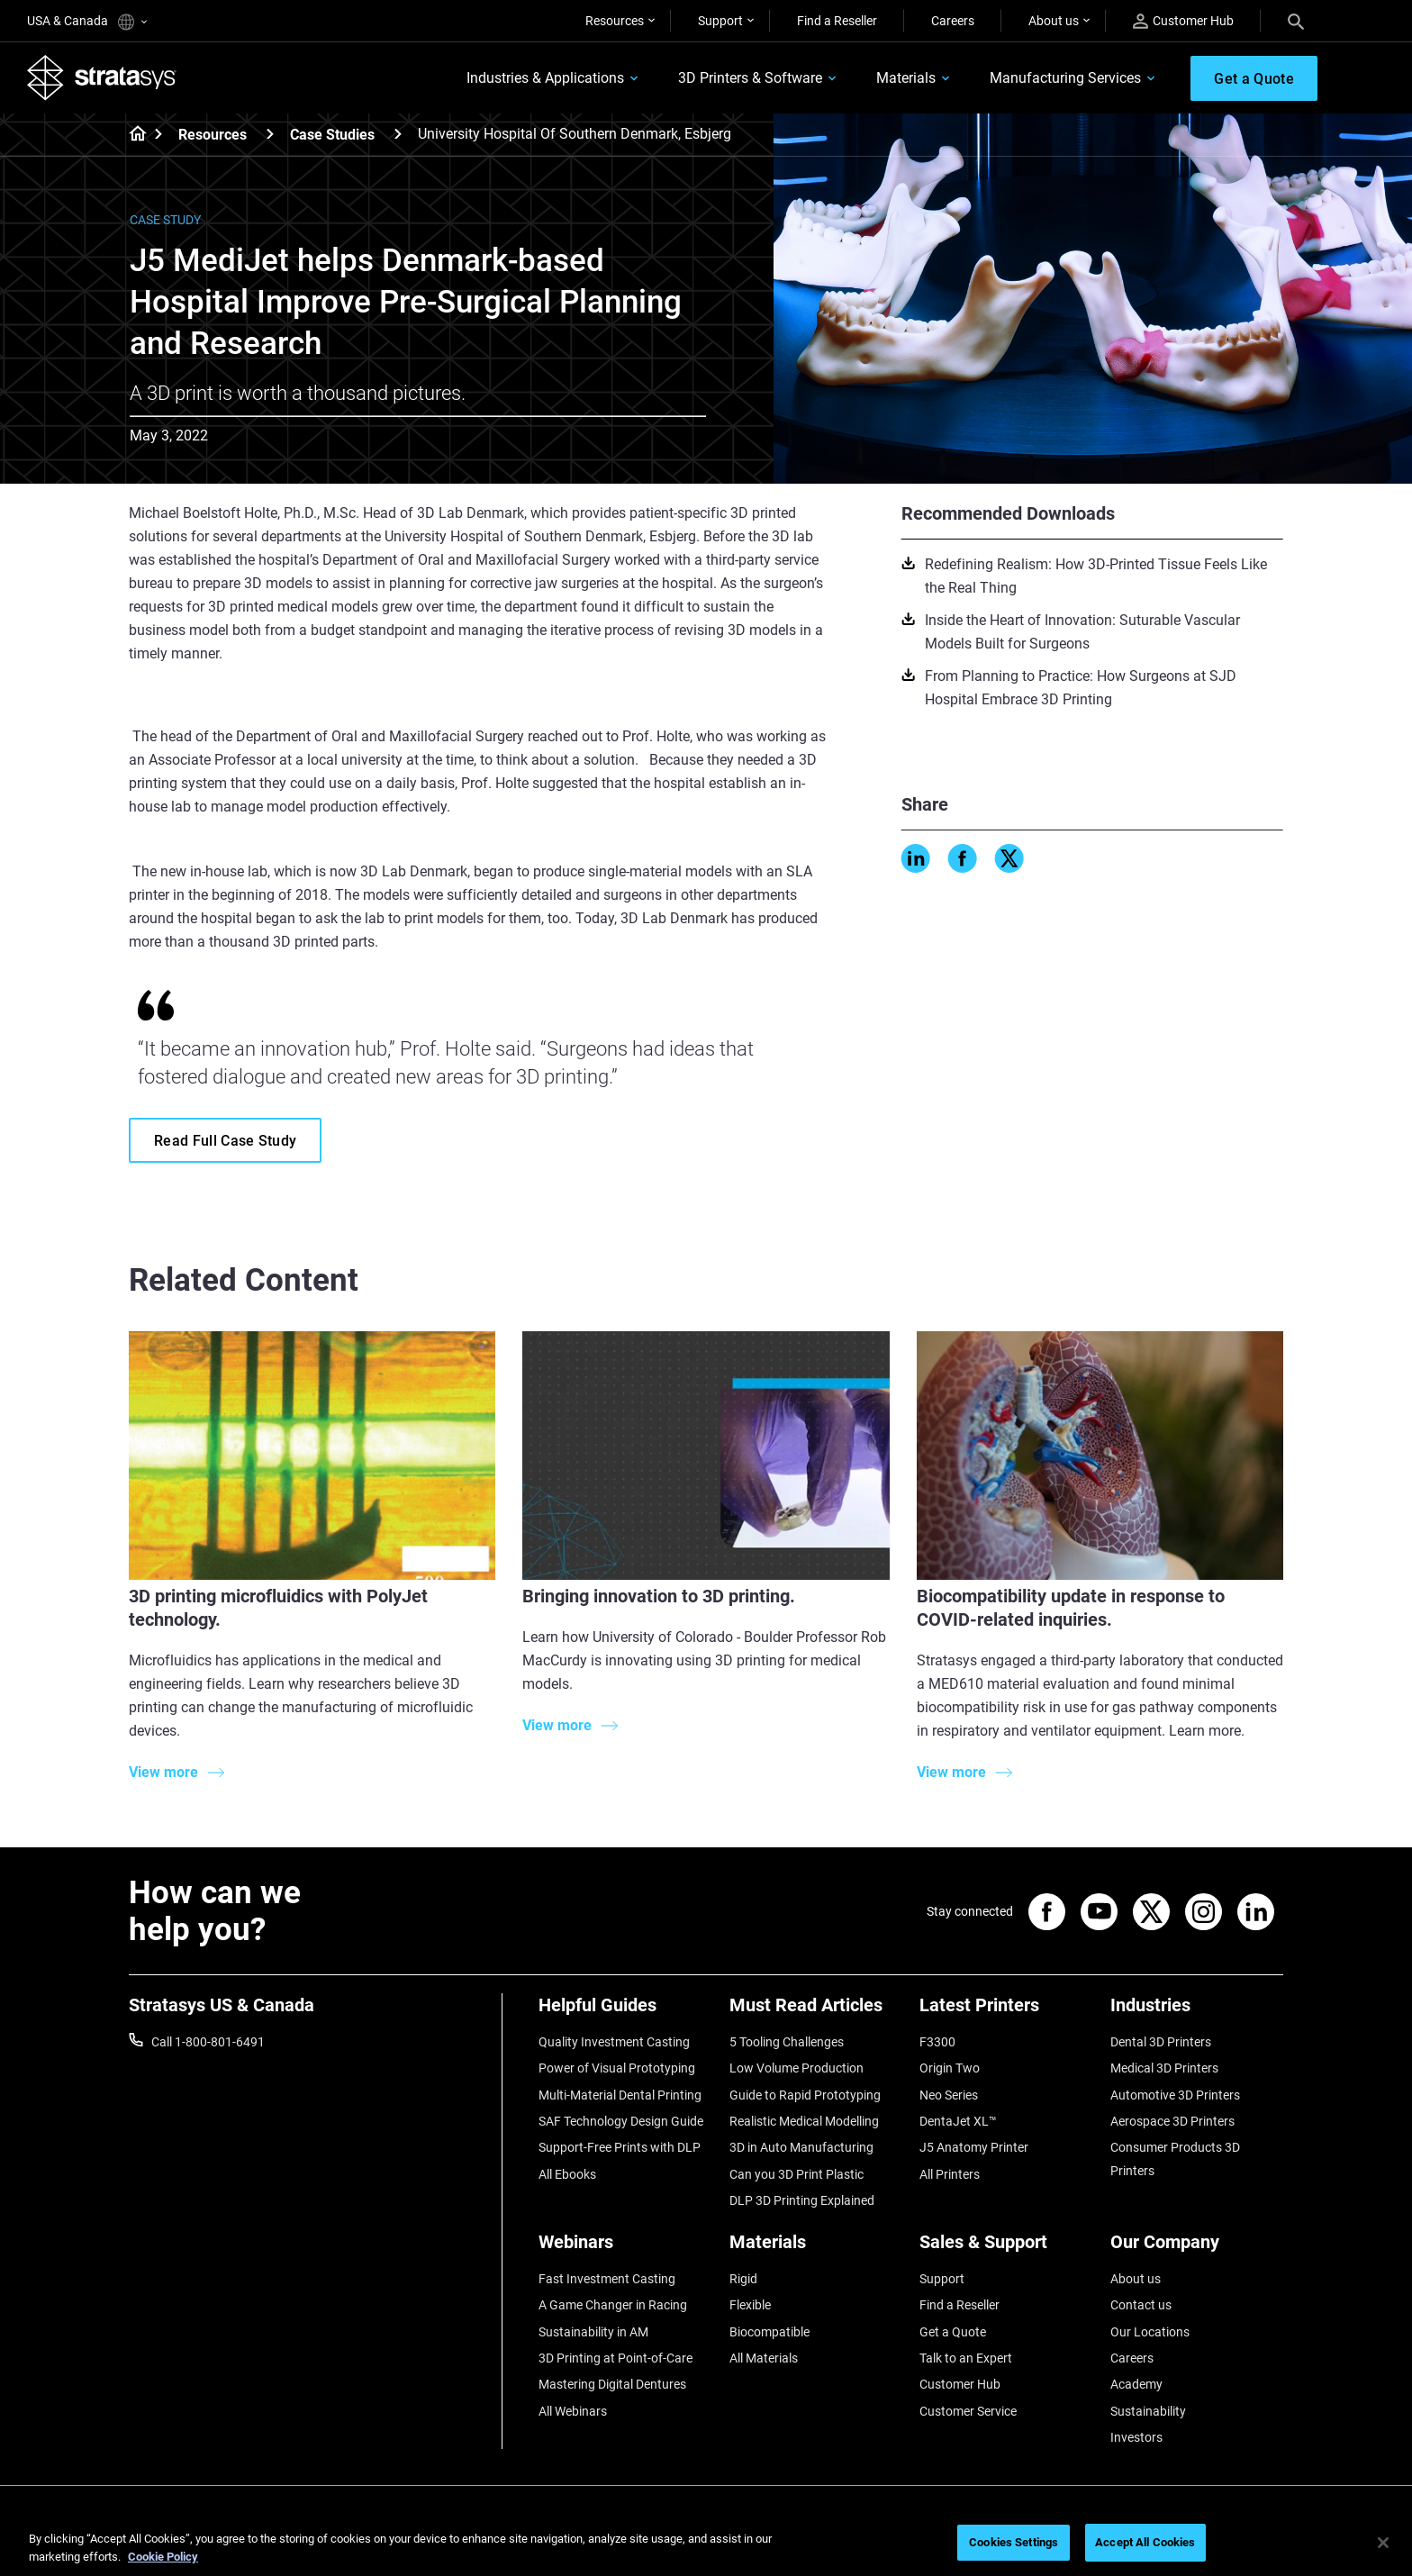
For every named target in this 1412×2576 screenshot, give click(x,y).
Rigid (743, 2279)
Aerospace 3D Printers (1172, 2121)
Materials (906, 77)
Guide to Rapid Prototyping (805, 2095)
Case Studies (332, 134)
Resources (614, 21)
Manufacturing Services (1065, 77)
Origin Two (949, 2068)
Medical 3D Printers (1164, 2068)
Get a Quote (952, 2332)
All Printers (949, 2174)
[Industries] (1196, 2011)
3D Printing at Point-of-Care (615, 2358)
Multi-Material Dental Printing (620, 2095)
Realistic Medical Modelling (804, 2121)
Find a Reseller (837, 21)
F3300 (937, 2042)
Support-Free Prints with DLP (620, 2147)
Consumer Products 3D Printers (1175, 2159)
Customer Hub (1183, 21)
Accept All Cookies (1145, 2542)
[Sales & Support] (1005, 2248)
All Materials (763, 2358)
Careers (952, 21)
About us (1053, 21)
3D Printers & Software (750, 77)
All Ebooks (567, 2174)
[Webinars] (625, 2248)
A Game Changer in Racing (613, 2305)
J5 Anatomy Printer (973, 2147)
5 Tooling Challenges (786, 2042)
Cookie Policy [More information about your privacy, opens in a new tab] (163, 2556)
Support (720, 21)
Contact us (1141, 2305)
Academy (1136, 2384)
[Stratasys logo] (101, 77)
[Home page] (132, 135)
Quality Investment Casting (614, 2042)
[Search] (1295, 20)
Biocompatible (769, 2332)
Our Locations (1150, 2332)
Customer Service (968, 2411)
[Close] (1383, 2542)
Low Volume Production (796, 2068)
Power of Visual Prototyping (617, 2068)
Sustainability (1148, 2411)
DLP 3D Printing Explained (801, 2200)
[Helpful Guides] (625, 2011)
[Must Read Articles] (815, 2011)
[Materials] (815, 2248)
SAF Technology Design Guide (621, 2121)
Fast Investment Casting (607, 2279)
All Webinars (573, 2411)
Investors (1136, 2437)
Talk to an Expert (965, 2358)
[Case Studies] (398, 133)
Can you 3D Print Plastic (796, 2174)
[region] (706, 2544)
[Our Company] (1196, 2248)
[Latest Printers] (1005, 2011)
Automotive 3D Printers (1175, 2095)
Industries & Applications (545, 77)
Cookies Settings (1013, 2542)
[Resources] (270, 133)
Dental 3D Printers (1160, 2042)
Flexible (750, 2305)
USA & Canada (87, 22)
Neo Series (948, 2095)
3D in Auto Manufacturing (801, 2147)
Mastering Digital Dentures (612, 2384)
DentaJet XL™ (958, 2121)
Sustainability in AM (593, 2332)
